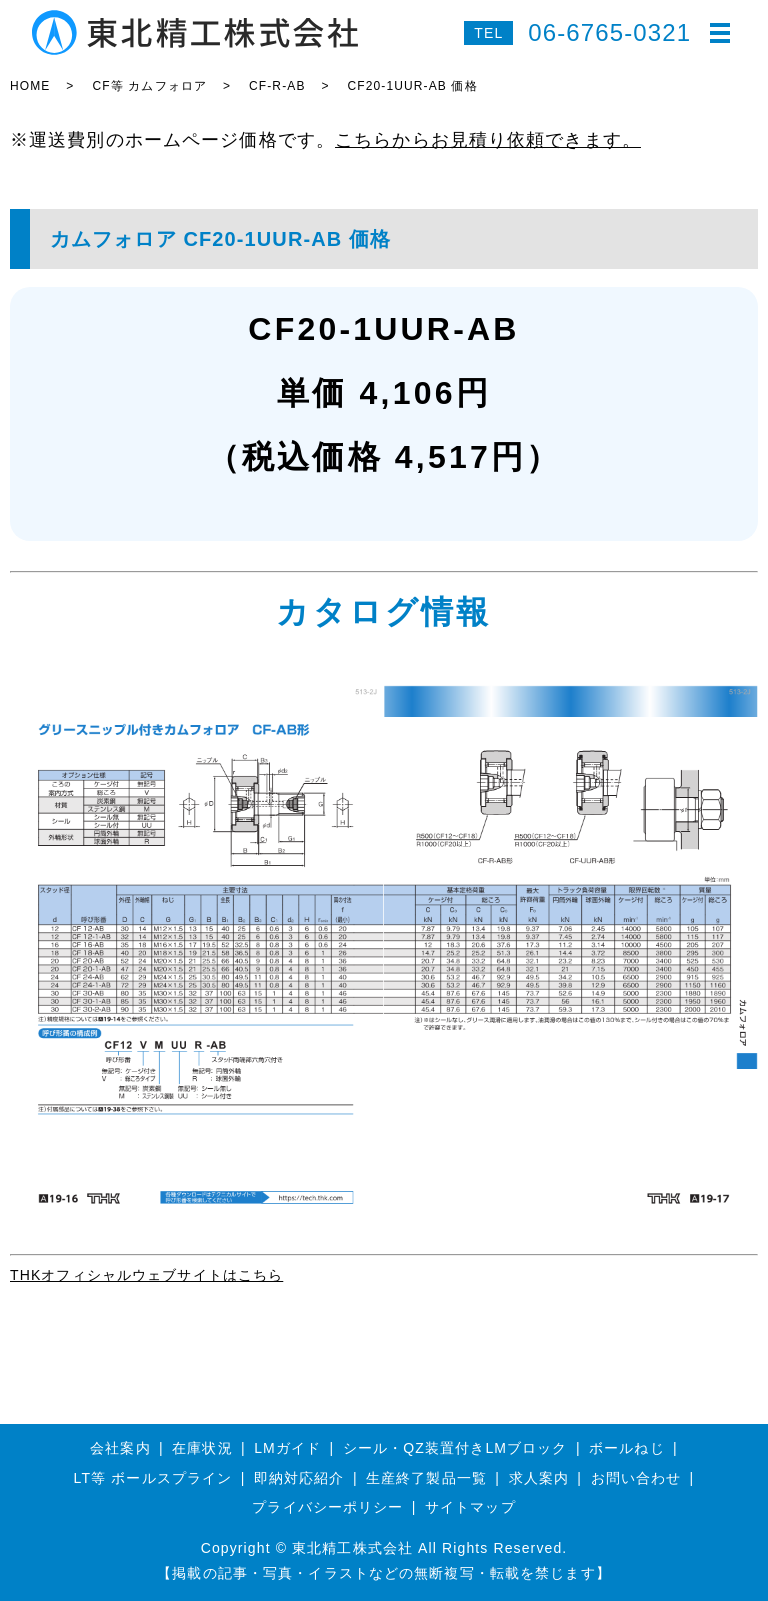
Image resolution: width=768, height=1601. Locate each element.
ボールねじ (627, 1448)
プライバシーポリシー (327, 1507)
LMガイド (287, 1448)
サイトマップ (470, 1507)
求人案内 (539, 1478)
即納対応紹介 (299, 1478)
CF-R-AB (277, 86)
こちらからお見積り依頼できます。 (488, 140)
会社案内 (120, 1448)
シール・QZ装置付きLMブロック (455, 1448)
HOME (30, 86)
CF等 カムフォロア (149, 86)
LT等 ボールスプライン (153, 1478)
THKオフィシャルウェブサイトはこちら (146, 1275)
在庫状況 (202, 1448)
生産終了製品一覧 (426, 1478)
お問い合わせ (636, 1478)
